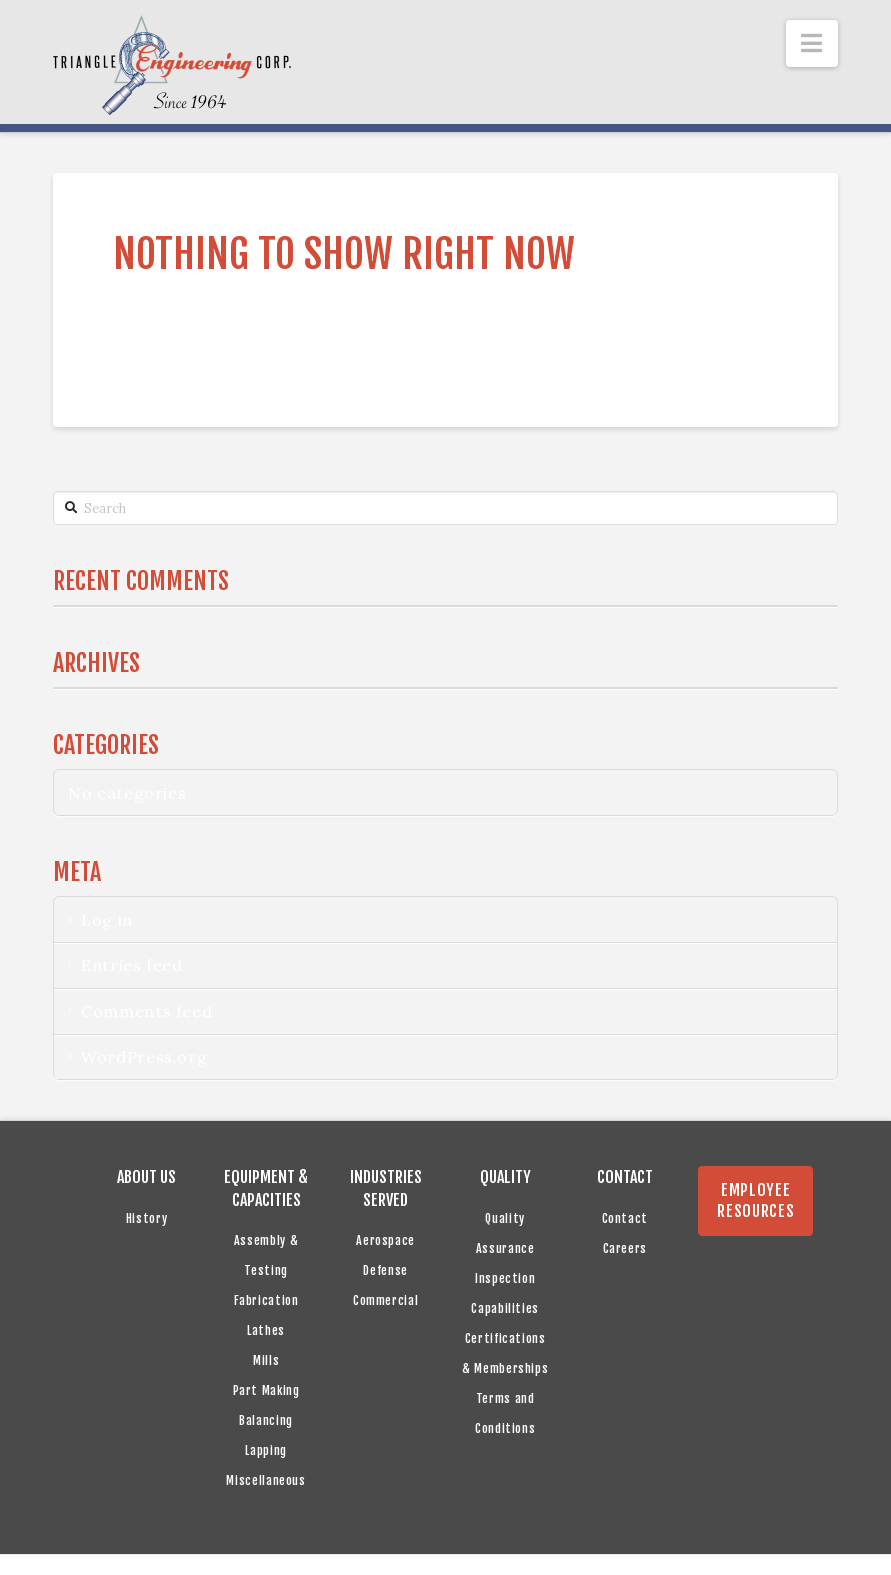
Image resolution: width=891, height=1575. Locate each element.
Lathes (266, 1330)
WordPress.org (144, 1057)
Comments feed (146, 1011)
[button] (812, 43)
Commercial (385, 1300)
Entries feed (132, 965)
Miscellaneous (265, 1480)
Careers (625, 1248)
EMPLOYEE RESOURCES (755, 1200)
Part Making (266, 1390)
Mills (266, 1360)
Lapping (265, 1450)
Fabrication (266, 1300)
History (146, 1218)
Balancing (266, 1420)
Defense (385, 1270)
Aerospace (385, 1240)
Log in (107, 920)
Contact (625, 1218)
